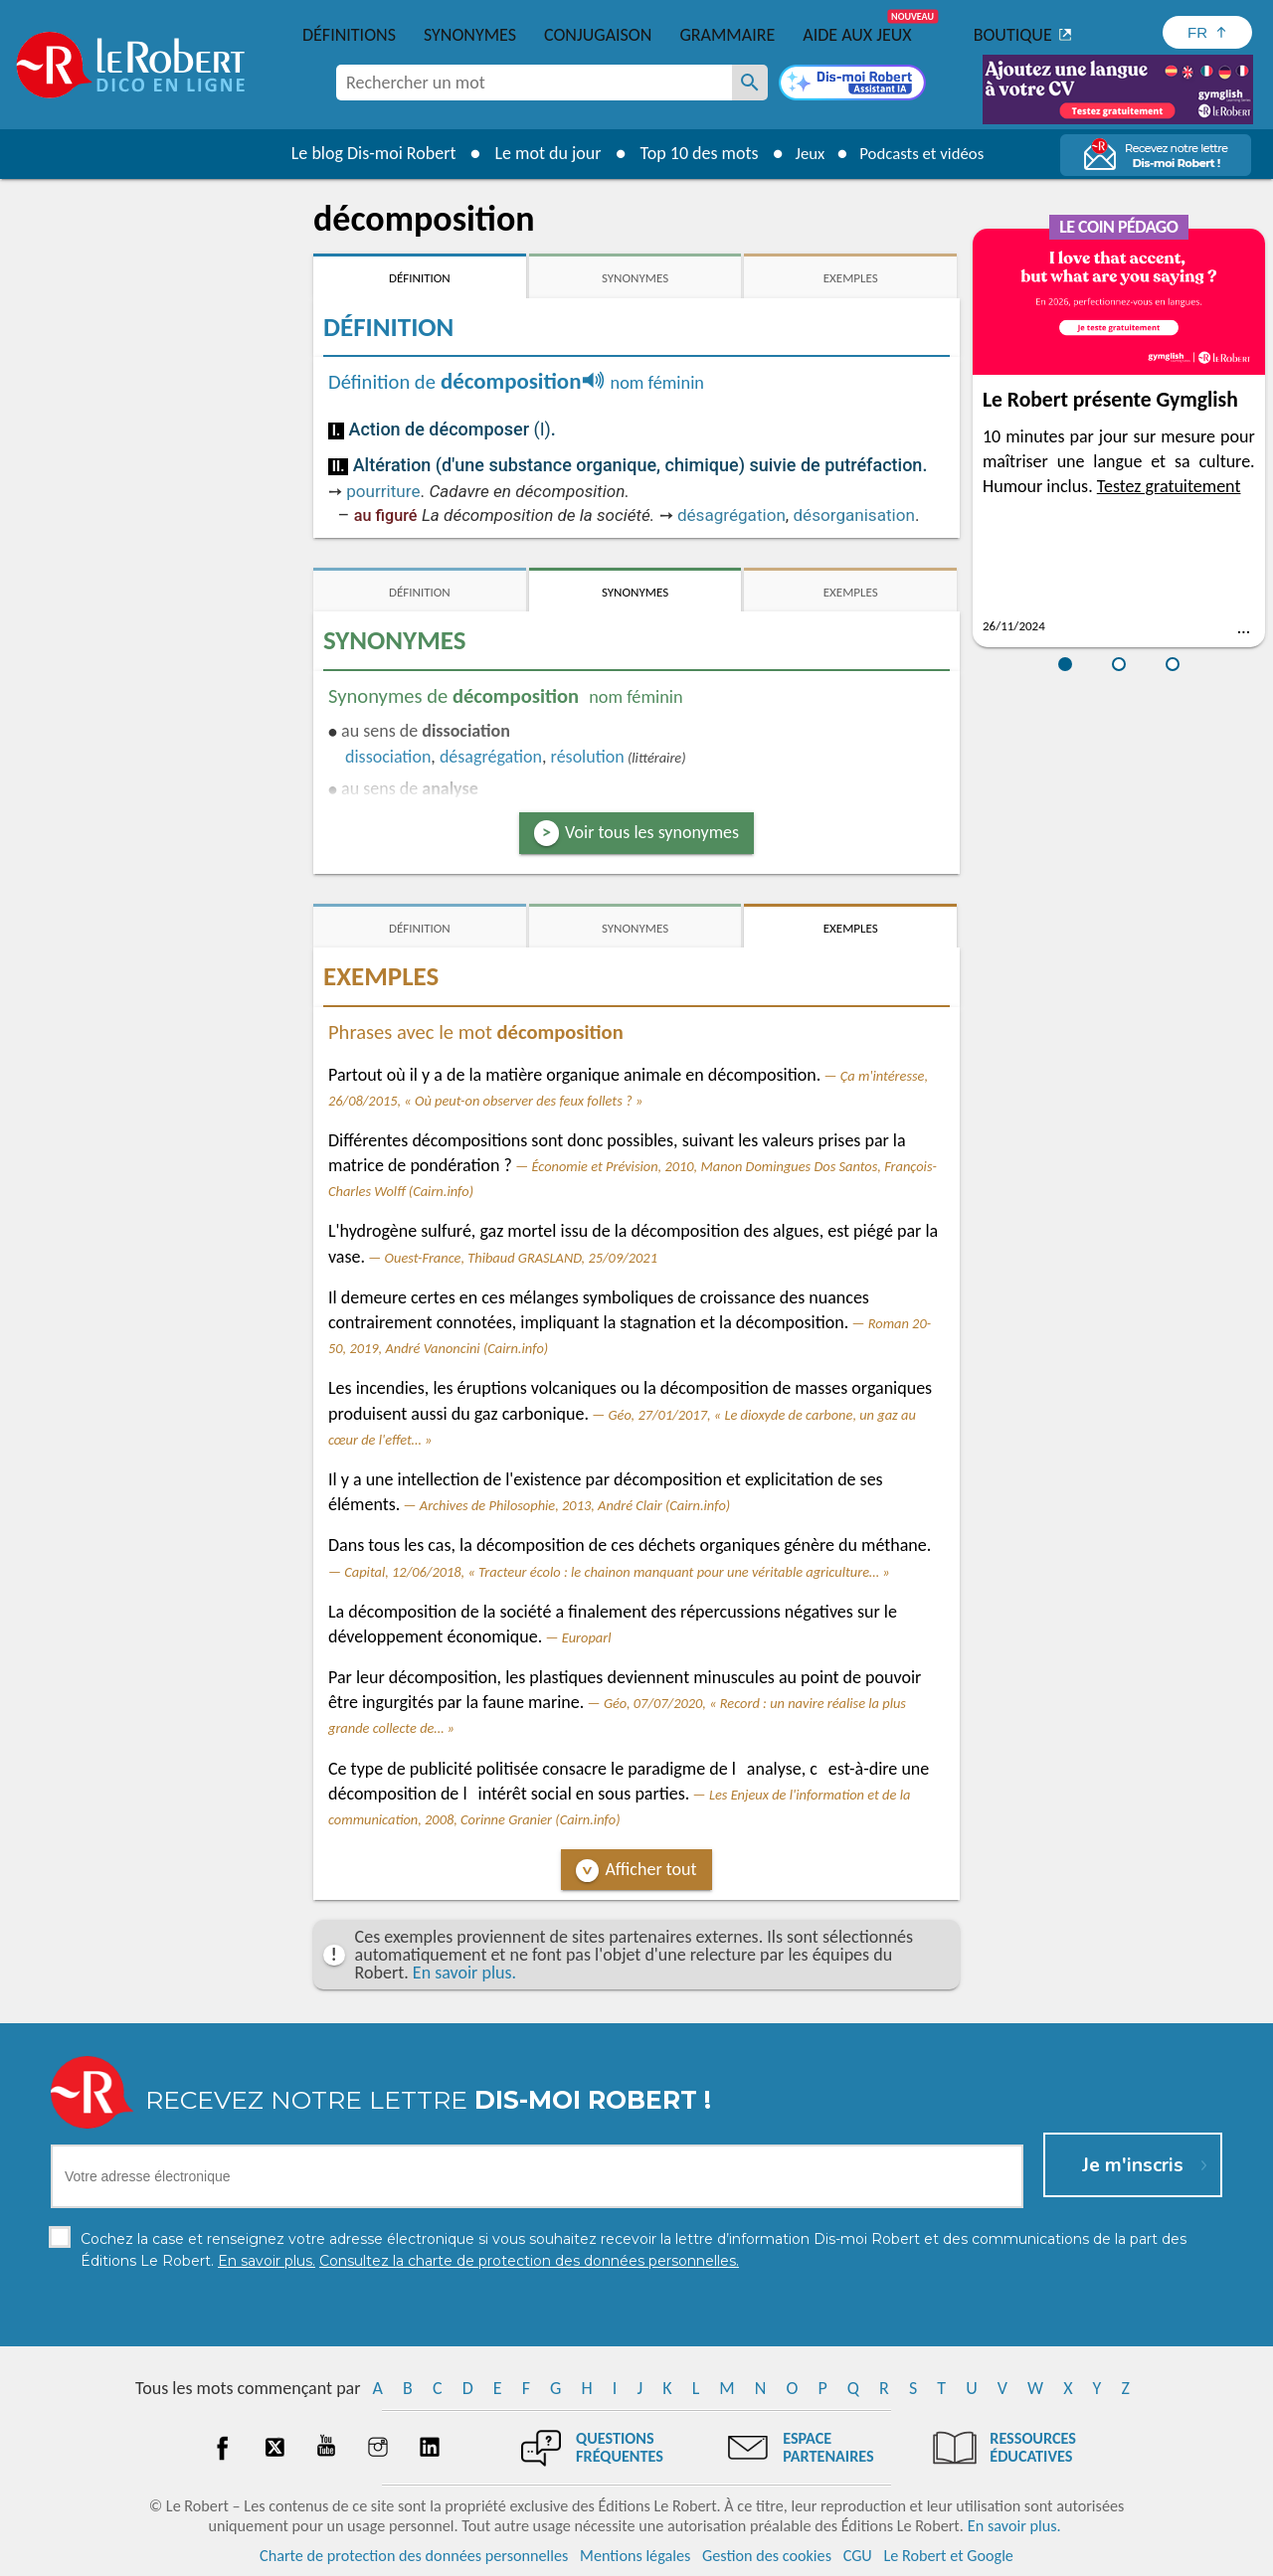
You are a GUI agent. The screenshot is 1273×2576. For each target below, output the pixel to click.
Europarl (587, 1637)
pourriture (383, 491)
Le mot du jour (538, 153)
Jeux (803, 153)
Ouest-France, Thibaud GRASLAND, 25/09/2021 (521, 1258)
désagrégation (731, 515)
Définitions (349, 35)
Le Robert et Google (948, 2555)
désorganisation (853, 515)
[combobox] (534, 82)
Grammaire (727, 35)
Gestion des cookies (766, 2555)
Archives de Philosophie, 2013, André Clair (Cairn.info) (575, 1505)
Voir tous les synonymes (652, 832)
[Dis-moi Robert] (852, 84)
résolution (588, 757)
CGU (857, 2555)
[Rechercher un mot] (750, 82)
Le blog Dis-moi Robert (364, 153)
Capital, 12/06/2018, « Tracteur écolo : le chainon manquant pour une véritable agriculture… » (616, 1572)
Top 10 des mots (690, 153)
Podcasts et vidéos (925, 153)
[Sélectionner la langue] (1207, 32)
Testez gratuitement (1169, 486)
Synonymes (470, 35)
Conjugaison (597, 35)
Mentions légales (635, 2555)
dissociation (388, 757)
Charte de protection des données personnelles (414, 2555)
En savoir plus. (464, 1972)
